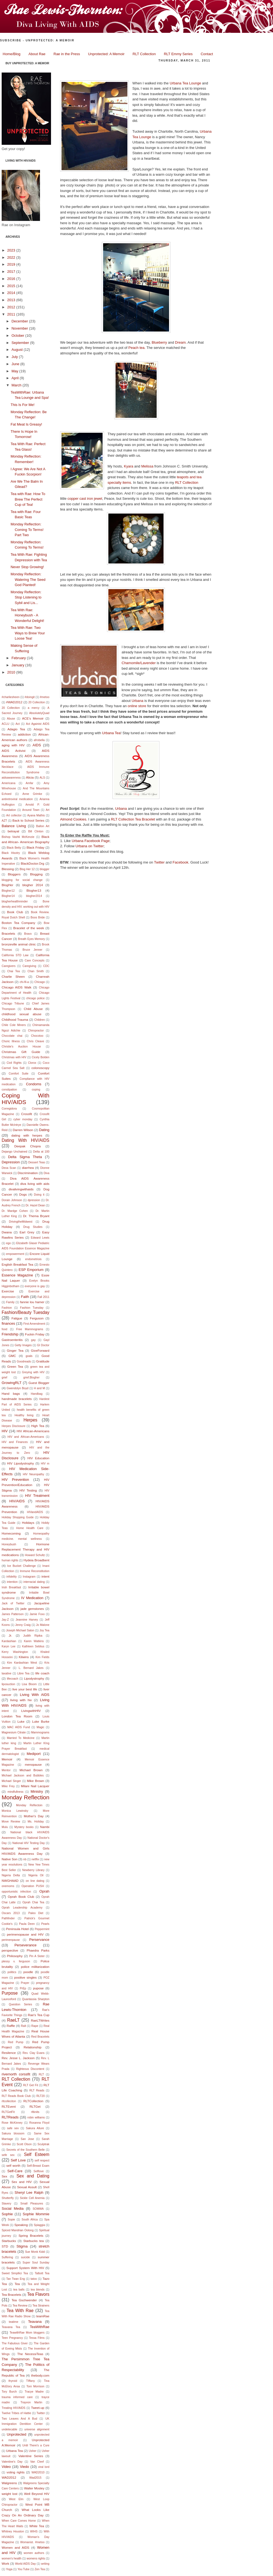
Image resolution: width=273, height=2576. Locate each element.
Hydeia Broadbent (36, 1560)
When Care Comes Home (19, 2520)
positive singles (25, 1977)
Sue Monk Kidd (35, 2251)
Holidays (28, 1522)
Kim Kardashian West (22, 1662)
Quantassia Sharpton (35, 1999)
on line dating (35, 1880)
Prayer (25, 1982)
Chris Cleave (35, 1041)
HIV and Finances (15, 1442)
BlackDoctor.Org (32, 863)
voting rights (16, 2472)
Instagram (29, 1576)
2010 (11, 672)
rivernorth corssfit (16, 2074)
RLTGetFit (8, 2111)
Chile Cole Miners (14, 1025)
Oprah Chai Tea (33, 1902)
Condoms (33, 1084)
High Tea (37, 1426)
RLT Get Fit (30, 2085)
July (15, 357)
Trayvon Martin (31, 2402)
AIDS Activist (13, 750)
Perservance (39, 1940)
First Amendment (34, 1323)
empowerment (15, 1253)
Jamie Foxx (37, 1614)
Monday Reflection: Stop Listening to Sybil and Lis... (25, 597)
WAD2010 (37, 2472)
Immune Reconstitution (34, 1571)
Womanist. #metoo (32, 2542)
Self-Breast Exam (38, 2165)
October (18, 335)
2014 (11, 293)
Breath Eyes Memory (31, 938)
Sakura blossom (13, 2133)
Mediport (34, 1754)
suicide (25, 2257)
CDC (46, 966)
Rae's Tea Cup (38, 2015)
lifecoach (12, 1678)
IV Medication (32, 1598)
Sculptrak (43, 2144)
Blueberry (159, 342)
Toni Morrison (35, 2386)
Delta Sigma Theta (25, 1157)
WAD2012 (9, 2477)
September (21, 343)
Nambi (44, 1827)
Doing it (39, 1194)
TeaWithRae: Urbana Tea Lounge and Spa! (115, 69)
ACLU (5, 723)
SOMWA (38, 2208)
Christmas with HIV (14, 1057)
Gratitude (42, 1361)
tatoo (34, 2278)
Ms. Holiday (36, 1821)
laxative (6, 1673)
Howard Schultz (35, 1555)
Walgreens (9, 2483)
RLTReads (10, 2117)
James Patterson (13, 1614)
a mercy (33, 707)
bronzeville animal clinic (19, 944)
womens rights (35, 2558)
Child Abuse (33, 1009)
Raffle (11, 2025)
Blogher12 (8, 890)
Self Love (18, 2160)
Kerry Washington (15, 1651)
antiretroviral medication (17, 799)
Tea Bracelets (11, 2294)
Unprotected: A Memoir (106, 54)
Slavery (6, 2203)
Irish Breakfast (11, 1587)
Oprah (44, 1891)
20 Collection (11, 707)
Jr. (10, 1635)
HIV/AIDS (17, 1501)
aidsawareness (11, 777)
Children (39, 1019)
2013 (11, 300)
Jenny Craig (23, 1624)
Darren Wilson (23, 1130)
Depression (11, 1162)
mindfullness (15, 1791)
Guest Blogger (38, 1383)
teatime (13, 2321)
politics (11, 1972)
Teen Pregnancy (12, 2337)
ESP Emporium (31, 1270)
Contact (207, 54)
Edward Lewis (40, 1237)
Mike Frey (8, 1786)
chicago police (35, 998)
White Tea (36, 2526)
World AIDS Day (25, 2563)
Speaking (21, 2225)
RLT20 (40, 2095)
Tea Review (19, 2305)
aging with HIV (13, 745)
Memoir (7, 1759)
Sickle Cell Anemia (32, 2198)
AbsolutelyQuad (39, 713)
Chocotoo (37, 1035)
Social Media (12, 2208)
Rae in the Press (66, 54)
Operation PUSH (33, 1886)
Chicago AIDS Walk (16, 987)
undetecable (9, 2429)
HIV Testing (28, 1490)
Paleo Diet (35, 1913)
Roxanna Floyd (39, 2122)
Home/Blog (11, 54)
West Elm (16, 2499)
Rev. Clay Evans (34, 2052)
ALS (42, 777)
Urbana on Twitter (90, 846)
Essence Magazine (17, 1275)
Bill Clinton (35, 831)
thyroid (13, 2380)
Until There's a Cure (35, 2445)
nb (24, 1859)
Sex (4, 2176)
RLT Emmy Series (178, 54)
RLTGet (35, 2106)
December (20, 321)
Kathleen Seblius (33, 1646)
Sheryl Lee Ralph (29, 2192)
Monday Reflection (25, 1797)
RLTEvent (9, 2106)
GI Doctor (43, 1345)
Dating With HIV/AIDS (25, 1140)
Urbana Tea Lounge (185, 83)
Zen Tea (39, 2569)
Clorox (32, 1062)
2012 (11, 307)
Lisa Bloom (29, 1684)
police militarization (35, 1966)
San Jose (27, 2139)
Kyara (128, 466)
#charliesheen (11, 697)
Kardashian (9, 1641)
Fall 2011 (43, 1296)
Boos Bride (38, 917)
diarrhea (28, 1167)
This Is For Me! (22, 405)
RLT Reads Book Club (16, 2095)
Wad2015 (35, 2477)
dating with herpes (26, 1135)
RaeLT (13, 2020)
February (19, 658)
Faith (25, 1297)
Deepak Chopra (27, 1146)
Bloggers (14, 874)
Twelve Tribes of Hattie (16, 2413)
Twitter (40, 2413)
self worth (13, 2165)
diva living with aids (34, 1183)
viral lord (43, 2466)
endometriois (33, 1259)
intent (45, 1576)
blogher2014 (34, 895)
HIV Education (38, 1458)
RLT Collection (144, 54)
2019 (11, 264)
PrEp (23, 1988)
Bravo (28, 933)
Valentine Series (30, 2456)
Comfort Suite (19, 1073)
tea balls (19, 2289)
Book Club (15, 912)
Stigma (22, 2246)
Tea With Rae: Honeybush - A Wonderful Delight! (27, 615)
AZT (4, 820)
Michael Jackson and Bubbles (23, 1775)
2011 (11, 314)
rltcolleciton (9, 2101)
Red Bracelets (40, 2036)
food (4, 1329)
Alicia (30, 777)
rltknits (35, 2111)
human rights (10, 1560)
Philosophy (15, 1956)
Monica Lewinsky (15, 1810)
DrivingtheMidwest (20, 1221)
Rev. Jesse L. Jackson (18, 2058)
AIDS (37, 745)
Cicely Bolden (40, 1057)
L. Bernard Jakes (31, 1667)
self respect (41, 2160)
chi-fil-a (24, 982)
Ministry (37, 1791)
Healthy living (24, 1415)
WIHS (34, 2531)
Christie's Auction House (21, 1046)
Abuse (11, 718)
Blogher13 (33, 890)
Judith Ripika (32, 1635)
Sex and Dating (33, 2176)
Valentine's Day (12, 2461)
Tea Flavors (38, 2294)
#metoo (44, 697)
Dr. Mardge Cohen (15, 1210)
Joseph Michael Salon (20, 1630)
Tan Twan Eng (15, 2278)
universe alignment (36, 2429)
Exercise (8, 1291)
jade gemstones (32, 1608)
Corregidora (9, 1108)
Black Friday (35, 847)
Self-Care (14, 2171)
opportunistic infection (16, 1891)
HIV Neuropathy (33, 1474)
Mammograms (40, 1732)
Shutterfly (8, 2198)
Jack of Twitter (13, 1603)
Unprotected (16, 2434)
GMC (12, 1356)
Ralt (23, 2025)
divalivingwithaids (21, 1189)
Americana (8, 783)
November (20, 328)
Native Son (9, 1859)
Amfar (29, 783)
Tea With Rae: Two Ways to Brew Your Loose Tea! (27, 633)
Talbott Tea (42, 2273)
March (17, 385)
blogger (44, 869)
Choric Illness (11, 1041)
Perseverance (25, 1945)
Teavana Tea (11, 2327)
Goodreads (24, 1361)
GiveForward (40, 1350)
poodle (28, 1972)
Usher (32, 2450)
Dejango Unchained (14, 1151)
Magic (40, 1727)
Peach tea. (136, 348)
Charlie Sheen (13, 976)
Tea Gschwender (24, 2300)
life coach (42, 1673)
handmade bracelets (17, 1399)
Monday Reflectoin (29, 1805)
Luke (20, 1721)
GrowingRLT (12, 1383)
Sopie (11, 2219)
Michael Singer (11, 1781)
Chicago (39, 982)
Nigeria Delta (11, 1875)
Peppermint (42, 1929)
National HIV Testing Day (28, 1843)
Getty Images (23, 1345)
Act (17, 723)
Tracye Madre (34, 2391)
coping (36, 1089)
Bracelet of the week (28, 928)
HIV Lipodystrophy (20, 1463)
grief (4, 1377)
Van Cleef (37, 2461)
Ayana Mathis (36, 815)
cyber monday (22, 1119)
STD (5, 2246)
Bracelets (8, 933)
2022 (11, 257)
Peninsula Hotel (17, 1929)
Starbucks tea (33, 2241)
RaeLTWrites (40, 2020)
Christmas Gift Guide (21, 1052)
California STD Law (15, 955)
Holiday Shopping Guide (18, 1517)
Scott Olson (24, 2144)
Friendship (10, 1334)
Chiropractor (36, 1030)
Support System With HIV (25, 2268)
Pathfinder (8, 1918)
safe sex (13, 2128)
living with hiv (21, 1700)
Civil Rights (14, 1062)
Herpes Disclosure (13, 1426)
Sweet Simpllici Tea (15, 2273)
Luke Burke (40, 1721)
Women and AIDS (15, 2547)
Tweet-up (37, 2407)
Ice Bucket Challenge (21, 1565)
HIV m (45, 1463)
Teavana (35, 2322)
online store (137, 706)
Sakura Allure (35, 2128)
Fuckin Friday (35, 1334)
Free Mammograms (29, 1329)
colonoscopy (40, 1068)
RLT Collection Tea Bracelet (133, 819)
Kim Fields (42, 1657)
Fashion (7, 1307)
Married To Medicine (20, 1737)
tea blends (37, 2289)
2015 (11, 286)
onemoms (8, 1886)
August (18, 350)
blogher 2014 (32, 885)
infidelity (11, 1576)
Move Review (11, 1821)
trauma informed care (17, 2397)
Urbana (137, 701)
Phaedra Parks (38, 1950)
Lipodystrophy (34, 1678)
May (15, 371)
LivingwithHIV (31, 1710)
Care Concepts (35, 960)
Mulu (5, 1827)
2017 (11, 271)
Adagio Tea (16, 729)
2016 (11, 279)
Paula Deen (27, 1923)
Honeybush (9, 1544)
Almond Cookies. (73, 819)
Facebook (180, 862)
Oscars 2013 (11, 1913)
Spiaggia (39, 2225)
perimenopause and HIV (25, 1934)
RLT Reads (36, 2090)
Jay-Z (5, 1619)
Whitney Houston (13, 2531)
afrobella (39, 740)
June (16, 364)
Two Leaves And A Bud (19, 2418)
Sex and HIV (22, 2182)
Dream (180, 342)
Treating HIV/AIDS (13, 2407)
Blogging (36, 874)
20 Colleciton (36, 702)
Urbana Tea (14, 2450)
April (16, 378)
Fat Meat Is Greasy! (26, 424)
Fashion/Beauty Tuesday (25, 1312)
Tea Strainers (41, 2305)
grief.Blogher (31, 1377)
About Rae (36, 54)
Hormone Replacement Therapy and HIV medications (25, 1549)
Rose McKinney (12, 2122)
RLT (41, 2074)
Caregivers (8, 966)
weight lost (9, 2493)
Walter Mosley (34, 2488)
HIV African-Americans (33, 1431)
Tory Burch (9, 2391)
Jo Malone (42, 1624)
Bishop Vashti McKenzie (18, 836)
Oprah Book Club (21, 1896)
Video (6, 2467)
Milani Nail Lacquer (35, 1786)
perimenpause (11, 1939)
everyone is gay (35, 1286)
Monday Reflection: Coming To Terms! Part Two (26, 529)
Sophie (7, 2214)
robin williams (36, 2117)
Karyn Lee (8, 1646)
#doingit (29, 697)
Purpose (10, 1993)
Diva (46, 1173)
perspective (10, 1950)
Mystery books (24, 1827)
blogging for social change (22, 879)
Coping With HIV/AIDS (25, 1098)
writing (45, 2563)
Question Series (20, 2004)
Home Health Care (29, 1528)
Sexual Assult (27, 2187)
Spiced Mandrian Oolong (18, 2230)
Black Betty (14, 847)
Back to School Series (28, 820)
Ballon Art (42, 826)
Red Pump (15, 2042)
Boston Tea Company (18, 922)
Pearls (45, 1923)
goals (29, 1356)
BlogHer (7, 885)
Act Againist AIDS (37, 723)
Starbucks (9, 2241)
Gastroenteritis (12, 1340)
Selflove (39, 2171)
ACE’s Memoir (33, 718)
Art (47, 809)
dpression (34, 1200)
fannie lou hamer (32, 1302)
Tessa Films (37, 2337)
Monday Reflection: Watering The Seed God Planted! (27, 579)
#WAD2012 (14, 702)
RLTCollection (33, 2101)
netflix (35, 1859)
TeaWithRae (39, 2327)
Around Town (31, 809)
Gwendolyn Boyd (17, 1388)
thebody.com (40, 2375)
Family (10, 1302)
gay (33, 1340)
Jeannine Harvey (27, 1619)
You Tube (23, 2569)
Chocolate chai (12, 1035)
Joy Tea (44, 1630)
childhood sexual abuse (21, 1014)
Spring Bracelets (30, 2235)
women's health (12, 2558)
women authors (34, 2552)
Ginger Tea (15, 1350)
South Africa (30, 2219)
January (18, 665)
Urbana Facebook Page (90, 841)
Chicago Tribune (13, 1003)
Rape (34, 2025)
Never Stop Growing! (27, 567)
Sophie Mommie (36, 2214)
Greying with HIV (33, 1372)
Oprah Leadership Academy (22, 1907)
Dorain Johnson (12, 1200)
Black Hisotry (11, 852)
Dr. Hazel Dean (35, 1205)
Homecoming (11, 1533)
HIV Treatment (37, 1495)
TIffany (30, 2380)
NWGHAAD (10, 1880)
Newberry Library (33, 1870)
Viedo (24, 2467)
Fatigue (17, 1318)
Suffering (7, 2257)
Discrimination (28, 1173)
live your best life (24, 1689)
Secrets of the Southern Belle (25, 2149)
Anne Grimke (32, 793)
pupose (38, 1988)
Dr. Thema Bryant (36, 1216)
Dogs (23, 1194)
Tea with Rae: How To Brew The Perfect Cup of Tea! (27, 499)
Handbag (36, 1393)
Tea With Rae (20, 2310)
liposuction (8, 1684)
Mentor (6, 1770)
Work (5, 2563)
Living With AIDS (34, 1695)
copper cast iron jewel (85, 498)
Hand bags (11, 1393)
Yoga (9, 2569)
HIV (5, 1431)
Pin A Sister (37, 1956)
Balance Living (14, 826)
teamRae (42, 2316)
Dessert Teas (36, 1162)
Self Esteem (36, 2154)
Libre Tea (23, 1673)
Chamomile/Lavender (139, 663)
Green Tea (15, 1366)
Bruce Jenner (32, 949)
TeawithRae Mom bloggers (27, 2332)
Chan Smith (36, 971)
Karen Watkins (34, 1641)
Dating (44, 1130)
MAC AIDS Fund (18, 1727)
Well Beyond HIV (36, 2493)
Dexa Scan (9, 1167)
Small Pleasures (31, 2203)
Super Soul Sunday (36, 2262)
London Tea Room (17, 1716)
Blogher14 (8, 895)
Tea (17, 2284)
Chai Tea (13, 971)
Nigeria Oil (36, 1875)
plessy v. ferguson (16, 1961)
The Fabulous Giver (15, 2343)
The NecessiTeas (30, 2354)
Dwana (7, 1232)
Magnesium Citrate (14, 1732)
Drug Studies (32, 1226)
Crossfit (26, 1114)
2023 (11, 250)
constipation (9, 1089)
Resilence (9, 2052)
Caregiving (29, 966)
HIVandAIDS (35, 1512)
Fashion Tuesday (32, 1307)
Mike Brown (35, 1781)
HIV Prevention (15, 1479)
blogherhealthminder (15, 901)
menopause (33, 1764)
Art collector (14, 815)
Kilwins (24, 1657)
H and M (39, 1388)
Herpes (30, 1420)
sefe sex (8, 2155)
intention (12, 1581)
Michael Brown (31, 1770)
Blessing (8, 869)
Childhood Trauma (15, 1019)
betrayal (13, 831)
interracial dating (34, 1581)
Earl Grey (27, 1232)
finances (8, 1323)
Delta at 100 (41, 1151)
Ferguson (37, 1318)
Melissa (147, 466)
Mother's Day (34, 1816)
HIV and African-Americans (25, 1436)
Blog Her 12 (27, 869)
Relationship (32, 2047)
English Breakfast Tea (17, 1264)
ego (8, 1243)
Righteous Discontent (30, 2068)
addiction (24, 734)
